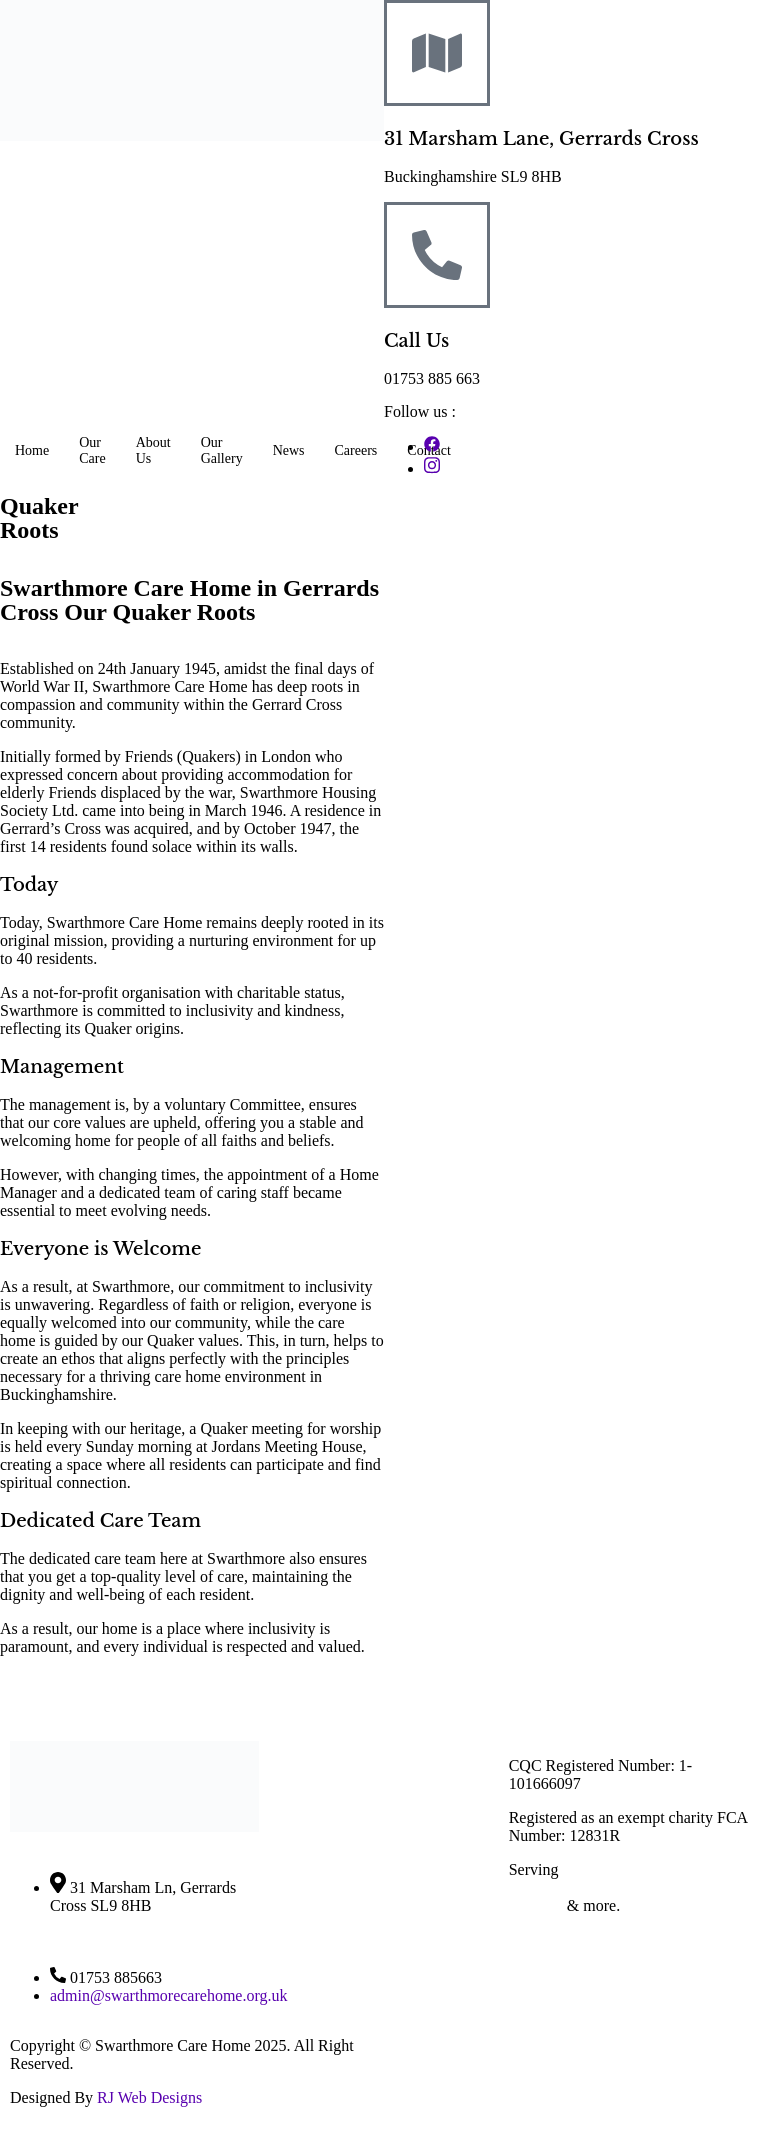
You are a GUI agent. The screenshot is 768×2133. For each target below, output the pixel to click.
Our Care (92, 450)
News (289, 450)
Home (32, 450)
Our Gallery (222, 450)
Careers (356, 450)
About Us (153, 450)
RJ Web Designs (149, 2097)
